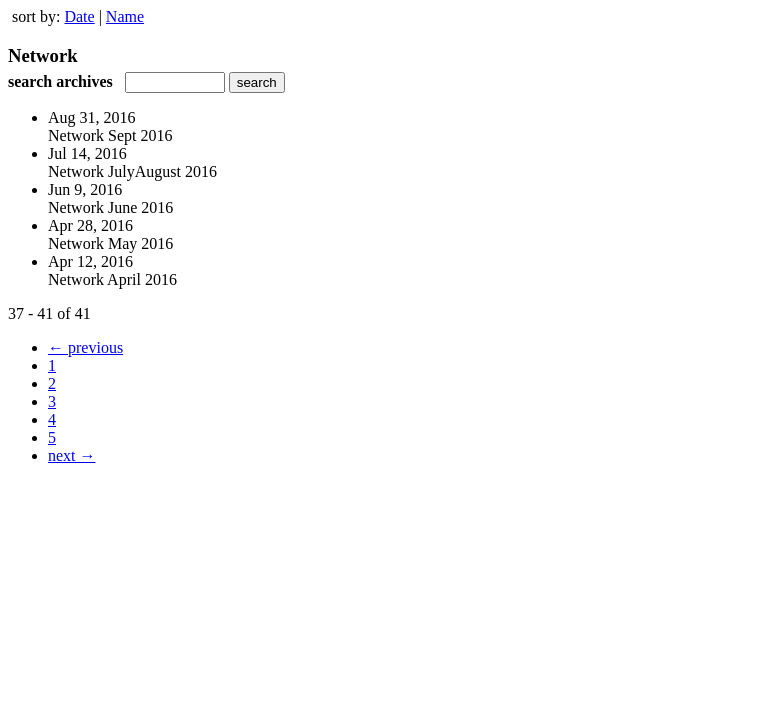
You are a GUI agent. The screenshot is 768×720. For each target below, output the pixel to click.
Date (79, 16)
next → (72, 455)
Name (125, 16)
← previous (85, 347)
